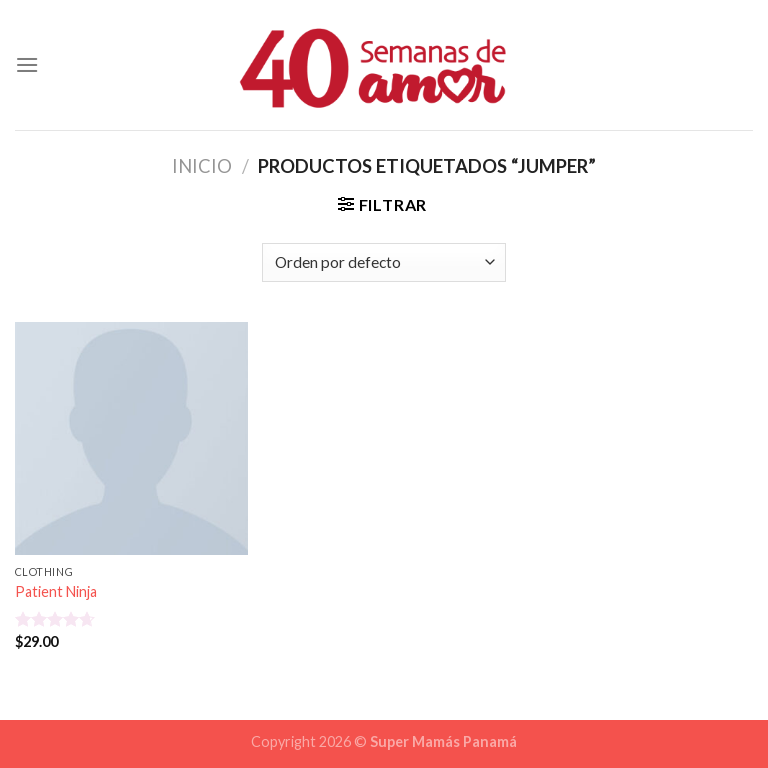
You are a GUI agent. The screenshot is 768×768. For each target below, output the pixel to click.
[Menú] (27, 64)
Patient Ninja (56, 591)
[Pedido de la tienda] (383, 262)
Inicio (202, 166)
